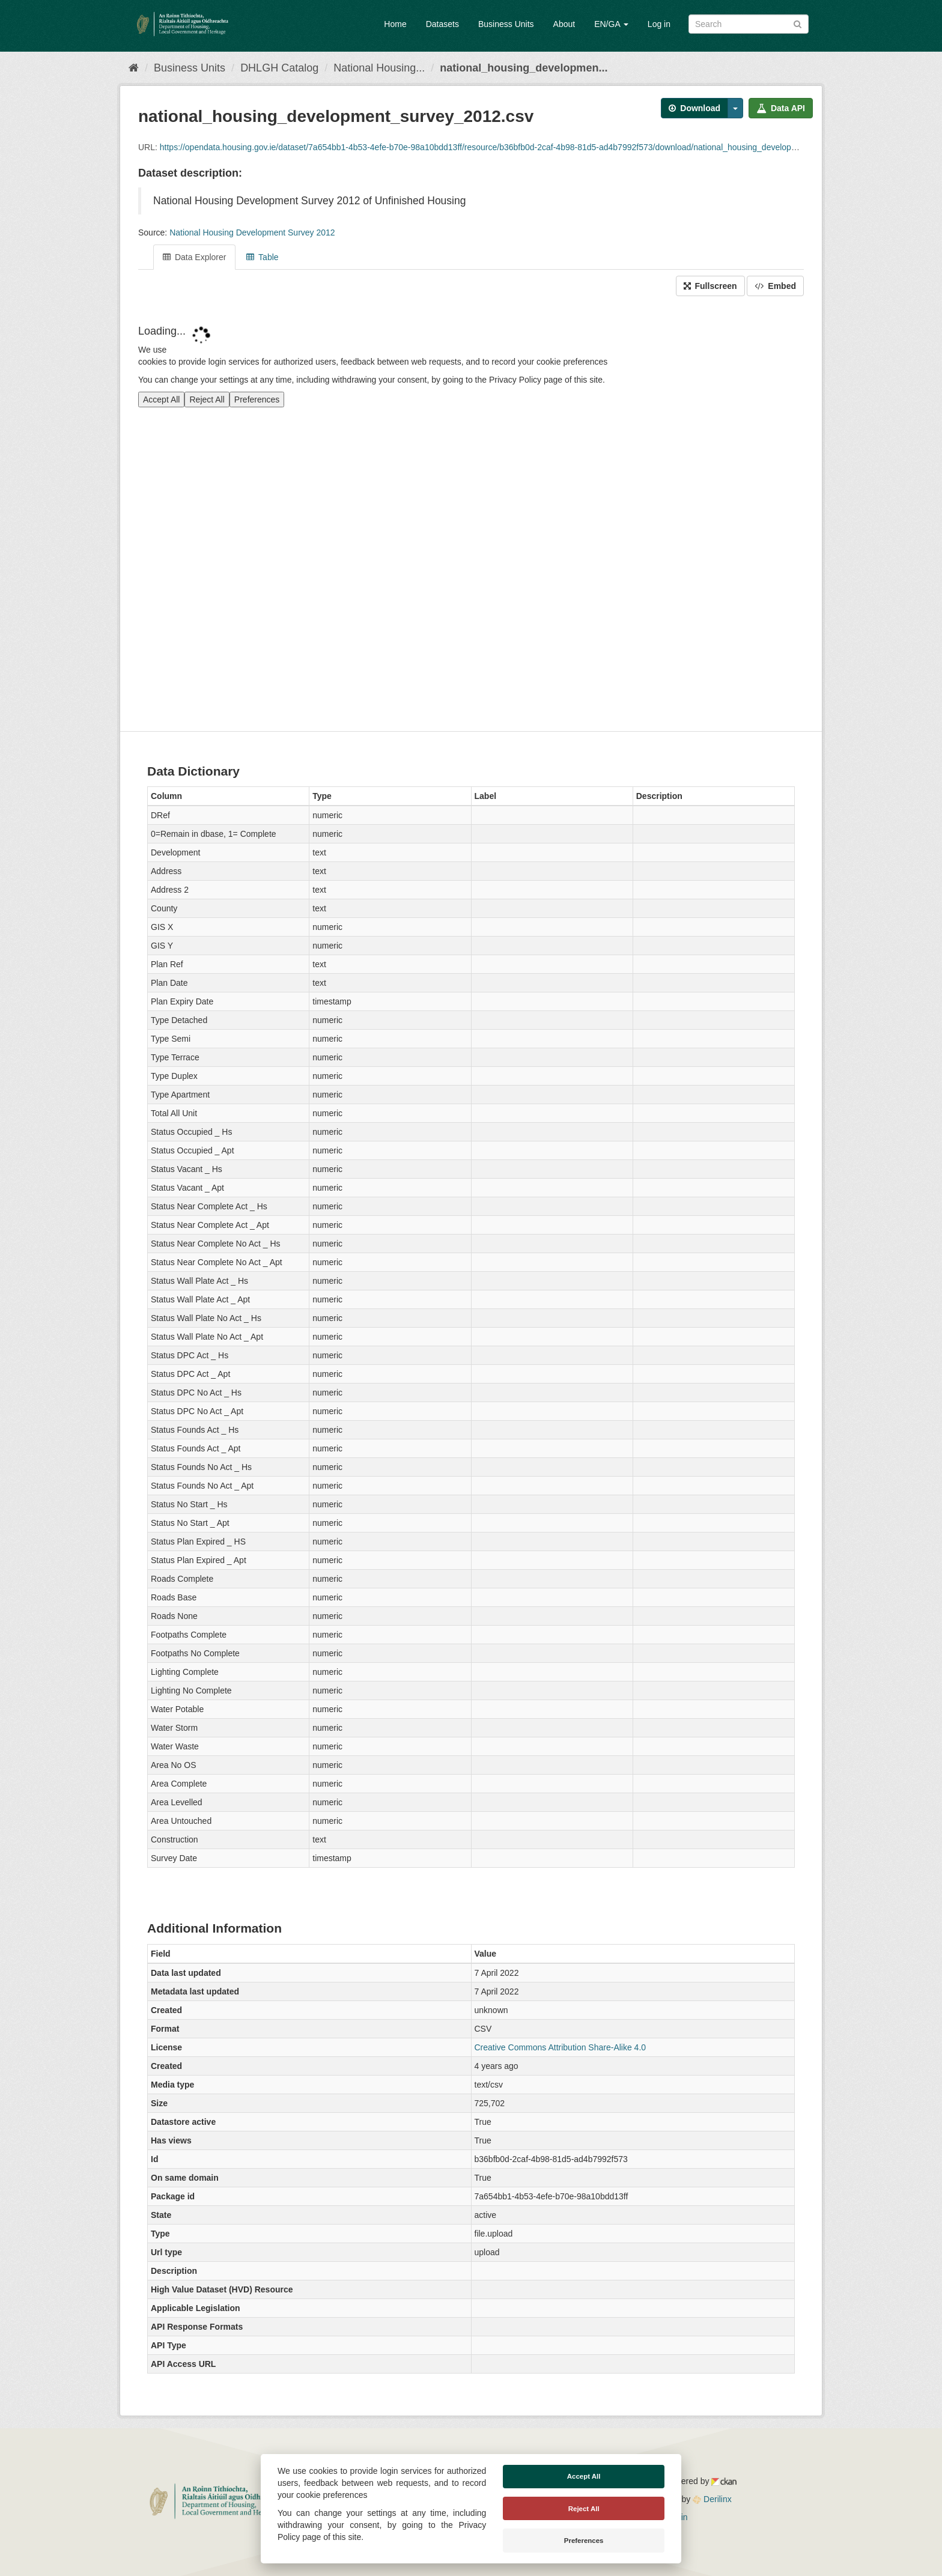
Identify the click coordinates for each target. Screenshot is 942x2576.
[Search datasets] (748, 24)
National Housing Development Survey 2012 (252, 232)
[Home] (134, 68)
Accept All (584, 2476)
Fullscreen (710, 286)
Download (694, 108)
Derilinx (712, 2499)
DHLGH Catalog (279, 68)
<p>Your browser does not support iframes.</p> (471, 515)
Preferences (584, 2540)
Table (262, 257)
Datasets (442, 24)
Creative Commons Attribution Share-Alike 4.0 (560, 2047)
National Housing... (379, 68)
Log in (659, 24)
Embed (775, 286)
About (564, 24)
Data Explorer (194, 257)
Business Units (506, 24)
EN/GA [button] (611, 24)
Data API (780, 108)
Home (395, 24)
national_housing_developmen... (523, 68)
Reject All (584, 2508)
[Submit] (797, 23)
